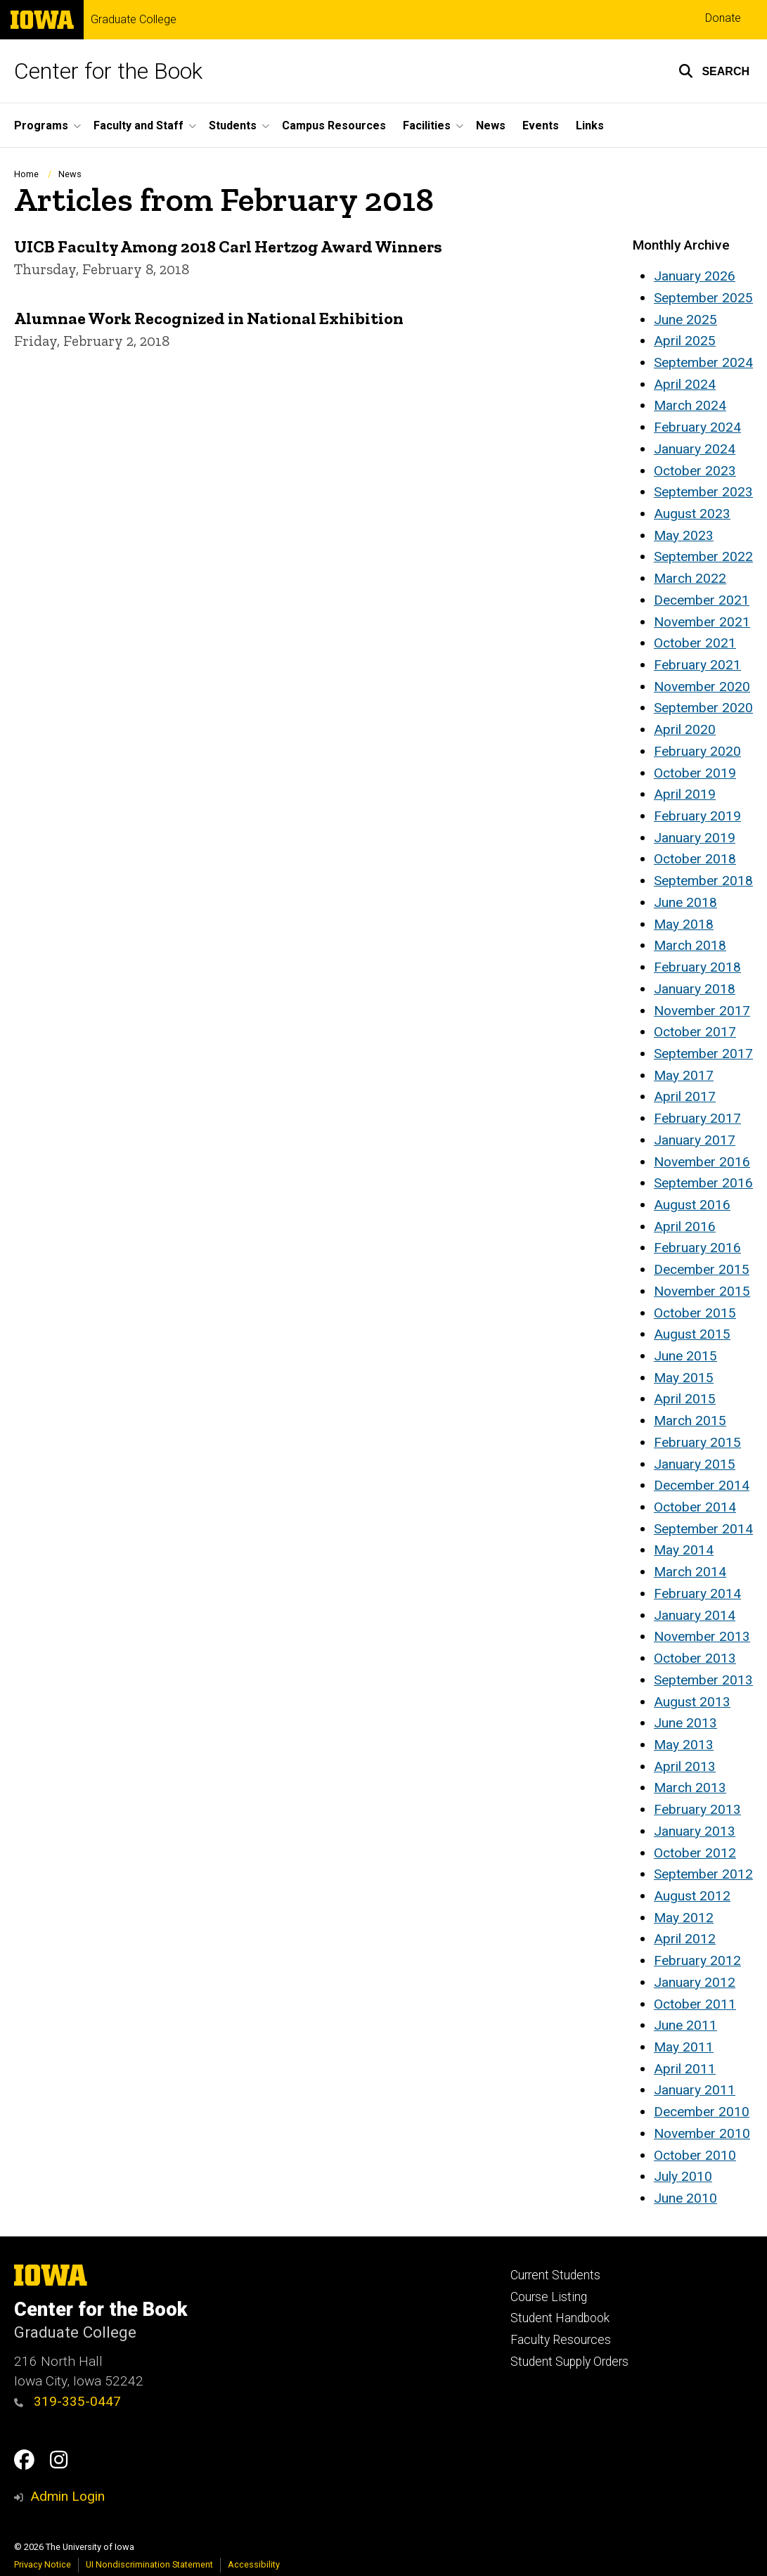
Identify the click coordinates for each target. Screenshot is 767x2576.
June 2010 (685, 2198)
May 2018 (684, 924)
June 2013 (685, 1723)
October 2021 (695, 643)
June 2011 (685, 2025)
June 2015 (685, 1356)
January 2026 (694, 276)
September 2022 (703, 556)
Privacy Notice (42, 2564)
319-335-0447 (67, 2401)
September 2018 (703, 880)
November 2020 (702, 686)
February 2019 (697, 816)
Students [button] (233, 125)
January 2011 (694, 2090)
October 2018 (695, 859)
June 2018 (685, 902)
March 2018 (690, 945)
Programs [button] (41, 125)
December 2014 (701, 1485)
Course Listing (548, 2297)
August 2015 (692, 1334)
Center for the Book (108, 71)
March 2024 (690, 405)
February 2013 (697, 1809)
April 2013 (685, 1766)
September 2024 (703, 362)
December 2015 (701, 1269)
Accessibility (254, 2564)
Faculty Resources (560, 2340)
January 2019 (694, 838)
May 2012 (684, 1918)
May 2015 (684, 1378)
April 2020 (685, 729)
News (490, 125)
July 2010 (683, 2176)
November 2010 (702, 2133)
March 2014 (690, 1572)
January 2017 (694, 1140)
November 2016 (702, 1162)
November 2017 (702, 1011)
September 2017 (703, 1053)
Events (540, 125)
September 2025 (703, 298)
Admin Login (67, 2496)
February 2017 (697, 1118)
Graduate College (133, 19)
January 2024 (694, 449)
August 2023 (692, 513)
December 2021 (701, 600)
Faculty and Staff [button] (138, 125)
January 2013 (694, 1831)
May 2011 (684, 2047)
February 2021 (697, 665)
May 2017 (684, 1075)
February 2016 (697, 1247)
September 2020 (703, 708)
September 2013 (703, 1680)
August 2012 (692, 1896)
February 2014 (697, 1593)
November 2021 (702, 622)
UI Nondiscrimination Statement (149, 2564)
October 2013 (695, 1658)
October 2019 (695, 773)
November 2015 (702, 1291)
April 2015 (685, 1399)
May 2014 (684, 1550)
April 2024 (685, 384)
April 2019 (685, 794)
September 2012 (703, 1874)
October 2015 (695, 1313)
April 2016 (685, 1226)
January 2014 (694, 1615)
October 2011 (695, 2004)
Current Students (555, 2275)
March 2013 (690, 1787)
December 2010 (701, 2112)
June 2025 (685, 319)
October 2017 (695, 1032)
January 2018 (694, 989)
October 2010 (695, 2155)
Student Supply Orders (569, 2362)
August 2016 (692, 1205)
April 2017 (685, 1096)
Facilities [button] (427, 125)
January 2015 (694, 1464)
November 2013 (702, 1636)
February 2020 (697, 751)
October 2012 (695, 1853)
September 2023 (703, 492)
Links (590, 125)
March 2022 (690, 578)
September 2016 (703, 1183)
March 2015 (690, 1420)
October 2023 (695, 471)
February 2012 (697, 1960)
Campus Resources (334, 125)
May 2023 (684, 535)
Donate (723, 18)
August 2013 (692, 1702)
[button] (714, 71)
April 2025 (685, 341)
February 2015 (697, 1442)
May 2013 (684, 1745)
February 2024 (697, 427)
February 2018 (697, 967)
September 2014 (703, 1529)
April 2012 (685, 1939)
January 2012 (694, 1982)
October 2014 (695, 1507)
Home (26, 174)
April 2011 (685, 2069)
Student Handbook (560, 2318)
